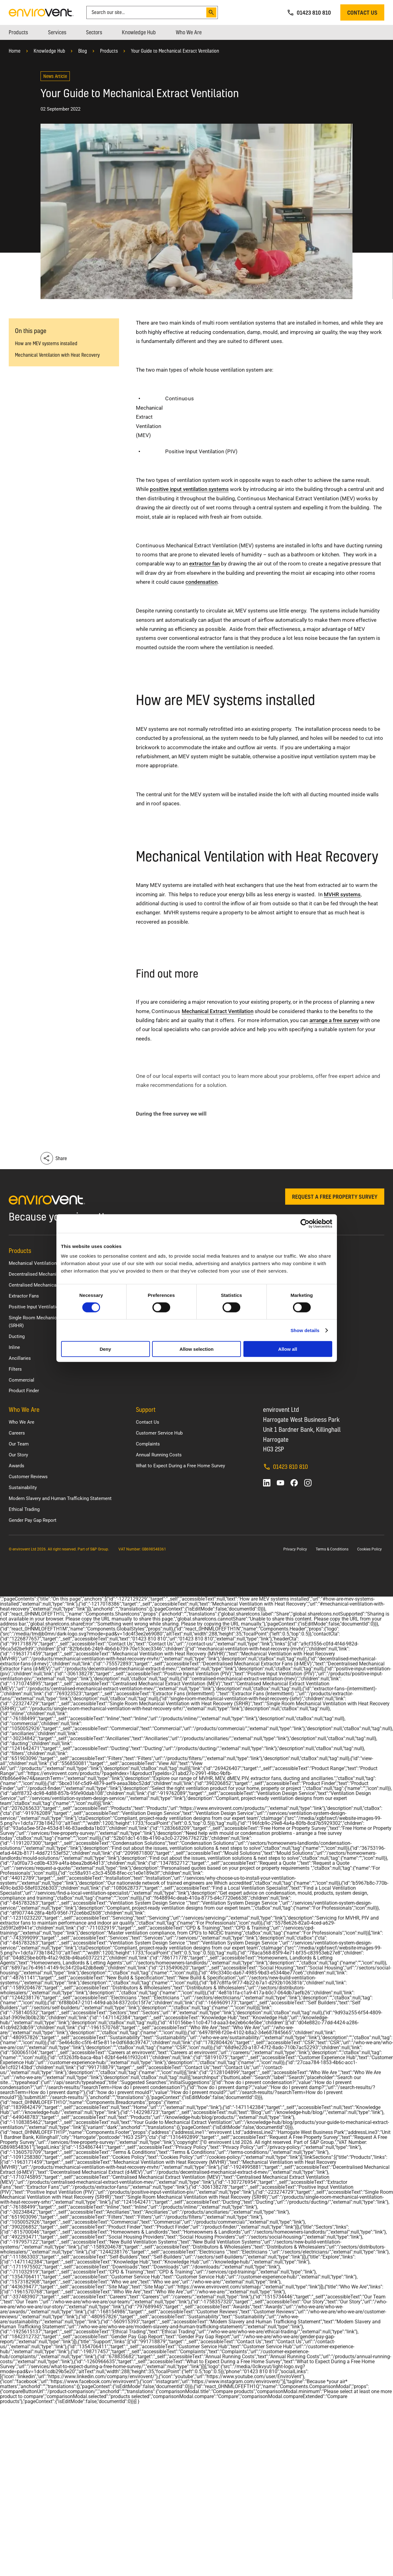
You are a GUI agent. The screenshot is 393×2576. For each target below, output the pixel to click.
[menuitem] (18, 32)
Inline (14, 1347)
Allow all (287, 1349)
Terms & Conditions (332, 1549)
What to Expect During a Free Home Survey (180, 1466)
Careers (17, 1433)
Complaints (148, 1444)
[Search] (211, 12)
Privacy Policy (295, 1549)
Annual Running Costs (159, 1455)
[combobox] (147, 12)
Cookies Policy (369, 1549)
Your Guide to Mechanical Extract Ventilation (175, 51)
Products (109, 51)
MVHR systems (342, 894)
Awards (16, 1466)
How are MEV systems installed (46, 343)
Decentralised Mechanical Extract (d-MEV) (53, 1274)
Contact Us (147, 1422)
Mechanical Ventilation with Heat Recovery (57, 355)
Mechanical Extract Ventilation (217, 1011)
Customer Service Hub (159, 1433)
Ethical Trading (24, 1509)
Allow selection (196, 1349)
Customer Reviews (28, 1476)
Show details (304, 1330)
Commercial (21, 1380)
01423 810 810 (285, 1466)
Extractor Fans (24, 1296)
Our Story (18, 1455)
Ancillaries (20, 1358)
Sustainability (23, 1487)
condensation (201, 582)
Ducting (17, 1336)
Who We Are (21, 1422)
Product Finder (24, 1390)
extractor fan (204, 563)
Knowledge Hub (49, 51)
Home (15, 51)
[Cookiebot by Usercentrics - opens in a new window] (305, 1223)
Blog (82, 51)
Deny (105, 1349)
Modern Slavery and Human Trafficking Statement (60, 1498)
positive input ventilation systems (189, 489)
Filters (15, 1369)
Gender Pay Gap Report (32, 1520)
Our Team (19, 1444)
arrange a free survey (334, 1020)
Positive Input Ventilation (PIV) (41, 1307)
